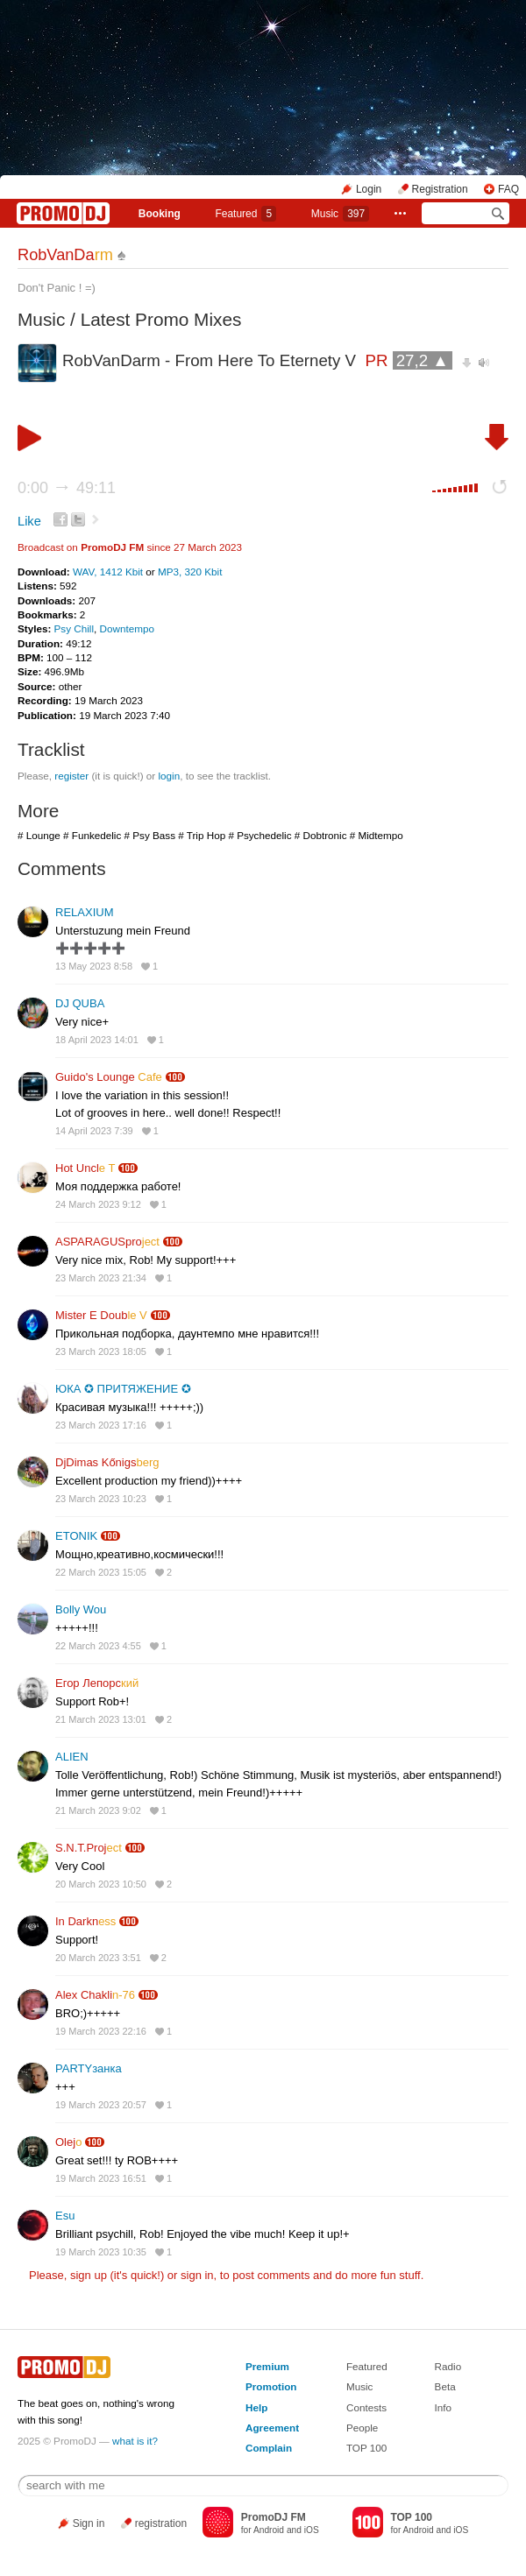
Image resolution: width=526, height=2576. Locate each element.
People (362, 2427)
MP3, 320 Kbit (190, 571)
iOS (311, 2530)
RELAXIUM (84, 912)
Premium (267, 2366)
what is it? (135, 2440)
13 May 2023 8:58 (93, 966)
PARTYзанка (88, 2068)
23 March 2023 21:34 (100, 1278)
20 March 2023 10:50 (100, 1884)
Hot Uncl (85, 1168)
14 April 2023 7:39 (94, 1131)
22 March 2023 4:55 (98, 1646)
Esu (65, 2215)
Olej (68, 2142)
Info (443, 2407)
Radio (448, 2366)
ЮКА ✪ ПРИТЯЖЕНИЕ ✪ (123, 1388)
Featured (245, 214)
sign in (197, 2275)
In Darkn (85, 1921)
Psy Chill (74, 628)
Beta (445, 2386)
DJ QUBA (79, 1003)
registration (161, 2523)
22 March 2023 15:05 (100, 1572)
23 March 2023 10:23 (100, 1498)
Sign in (89, 2523)
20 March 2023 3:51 (98, 1957)
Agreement (272, 2427)
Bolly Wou (80, 1609)
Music (340, 214)
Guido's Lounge (108, 1077)
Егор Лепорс (97, 1683)
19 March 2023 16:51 (100, 2178)
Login (368, 189)
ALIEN (72, 1756)
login (169, 775)
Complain (268, 2447)
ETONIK (76, 1536)
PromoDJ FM (112, 547)
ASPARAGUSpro (107, 1241)
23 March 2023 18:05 (100, 1351)
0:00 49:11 (67, 488)
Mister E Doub (101, 1315)
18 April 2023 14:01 (97, 1039)
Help (256, 2407)
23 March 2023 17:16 (100, 1425)
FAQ (508, 189)
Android (268, 2530)
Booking (160, 214)
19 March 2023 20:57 (100, 2105)
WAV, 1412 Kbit (109, 571)
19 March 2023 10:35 (100, 2252)
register (71, 775)
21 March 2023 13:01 (100, 1719)
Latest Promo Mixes (161, 319)
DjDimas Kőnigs (107, 1462)
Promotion (270, 2386)
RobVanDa (65, 255)
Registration (440, 189)
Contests (366, 2407)
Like (29, 521)
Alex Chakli (95, 1995)
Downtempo (127, 628)
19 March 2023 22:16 (100, 2031)
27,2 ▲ (422, 360)
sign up (88, 2275)
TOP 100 (366, 2447)
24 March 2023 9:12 (98, 1204)
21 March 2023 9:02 (98, 1810)
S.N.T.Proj (88, 1847)
